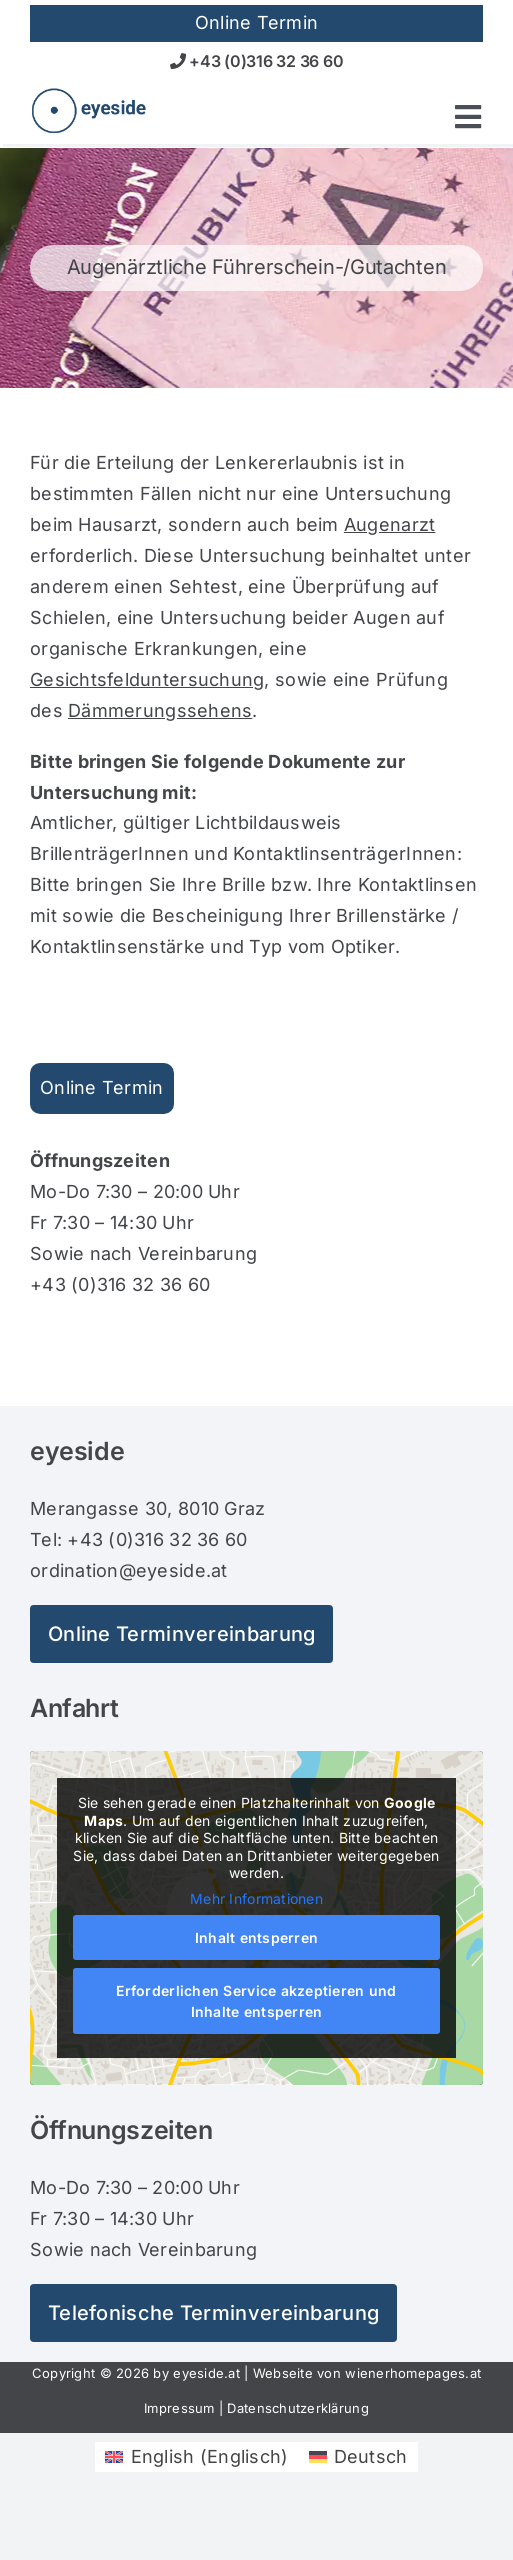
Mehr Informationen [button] (256, 1897)
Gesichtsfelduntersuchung (147, 679)
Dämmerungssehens (160, 710)
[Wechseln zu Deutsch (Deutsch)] (358, 2457)
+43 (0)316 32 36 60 (257, 61)
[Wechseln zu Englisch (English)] (196, 2457)
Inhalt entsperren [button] (257, 1937)
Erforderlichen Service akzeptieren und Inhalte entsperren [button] (256, 2001)
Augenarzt (389, 524)
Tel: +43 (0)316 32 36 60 (138, 1539)
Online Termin (102, 1087)
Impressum (179, 2408)
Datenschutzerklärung (297, 2408)
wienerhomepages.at (413, 2373)
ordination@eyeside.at (129, 1570)
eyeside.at (206, 2373)
